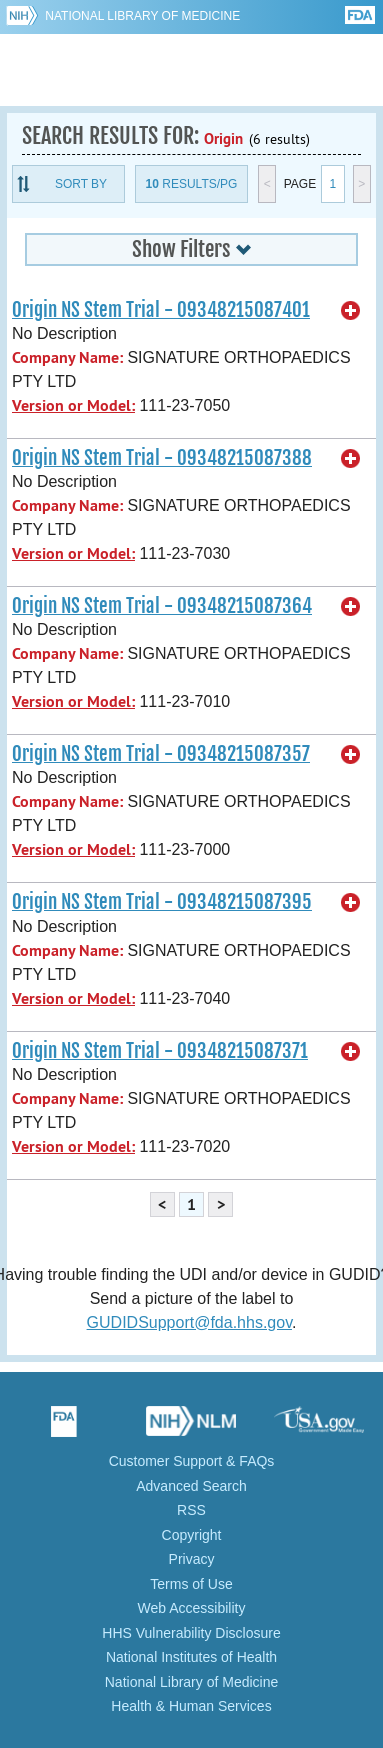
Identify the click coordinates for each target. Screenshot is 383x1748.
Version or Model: (73, 405)
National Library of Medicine (142, 16)
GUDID (191, 70)
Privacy (192, 1559)
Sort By (81, 184)
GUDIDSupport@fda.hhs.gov (189, 1322)
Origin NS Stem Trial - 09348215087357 (161, 754)
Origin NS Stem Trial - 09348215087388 (162, 458)
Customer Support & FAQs (192, 1461)
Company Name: (67, 357)
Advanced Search (191, 1486)
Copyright (192, 1535)
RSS (191, 1510)
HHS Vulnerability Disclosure (191, 1633)
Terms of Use (191, 1584)
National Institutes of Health (191, 1657)
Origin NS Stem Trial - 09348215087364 (162, 606)
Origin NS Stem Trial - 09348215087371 (160, 1051)
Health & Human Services (191, 1706)
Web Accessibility (192, 1608)
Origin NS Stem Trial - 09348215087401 (161, 310)
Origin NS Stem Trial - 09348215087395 (162, 902)
